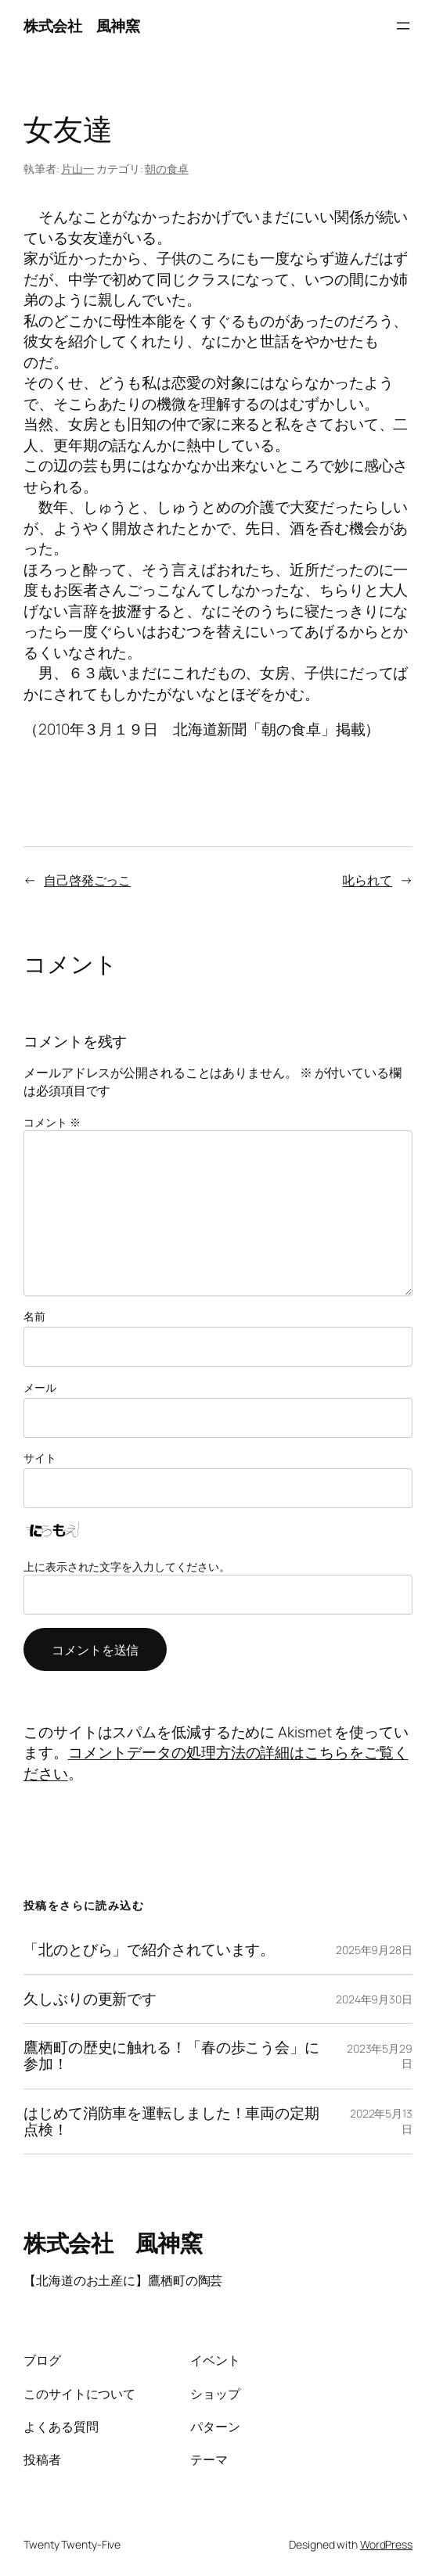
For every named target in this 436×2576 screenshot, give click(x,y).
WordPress (386, 2544)
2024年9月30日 (374, 1999)
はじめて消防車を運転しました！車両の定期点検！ (171, 2122)
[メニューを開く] (403, 25)
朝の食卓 (167, 168)
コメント (51, 1122)
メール (39, 1387)
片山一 (77, 168)
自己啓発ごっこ (87, 880)
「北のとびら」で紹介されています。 (149, 1950)
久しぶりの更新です (90, 1999)
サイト (39, 1457)
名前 (34, 1316)
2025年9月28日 (374, 1949)
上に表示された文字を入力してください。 (126, 1566)
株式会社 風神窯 (81, 26)
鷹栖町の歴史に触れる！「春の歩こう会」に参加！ (171, 2056)
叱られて (367, 880)
